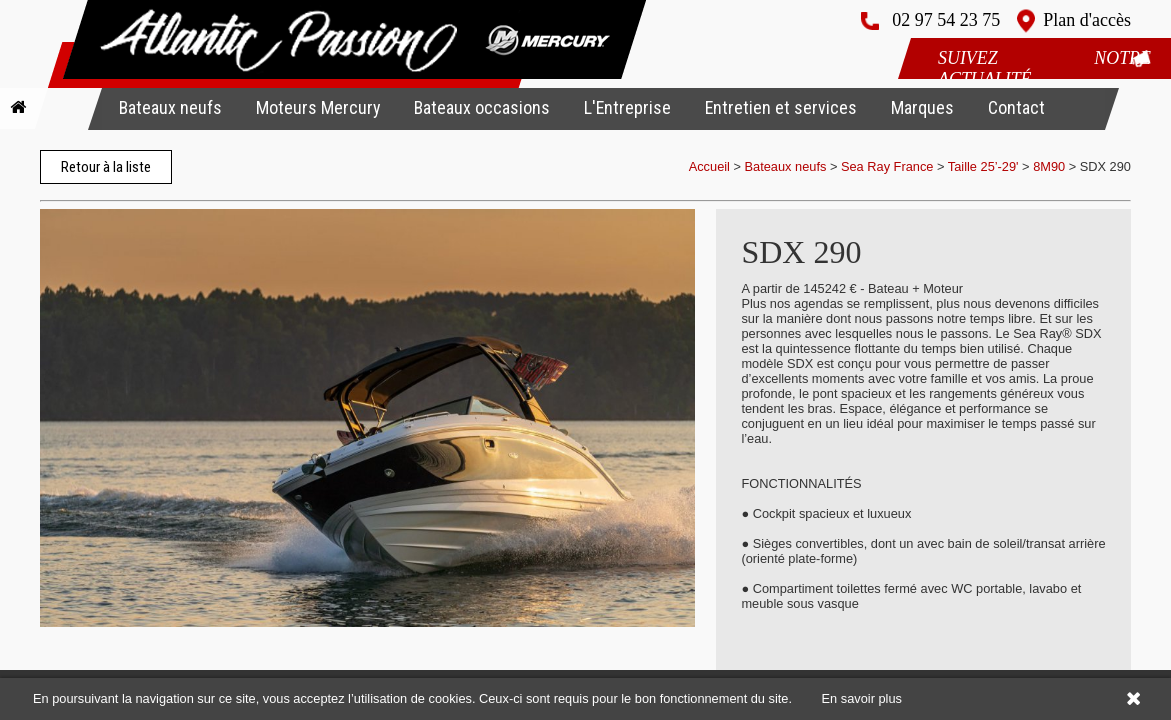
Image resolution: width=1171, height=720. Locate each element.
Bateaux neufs (170, 107)
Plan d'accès (1087, 20)
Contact (1016, 107)
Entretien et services (781, 107)
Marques (922, 107)
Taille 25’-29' (983, 166)
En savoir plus (862, 698)
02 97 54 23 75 (946, 20)
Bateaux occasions (482, 107)
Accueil (709, 166)
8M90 (1049, 166)
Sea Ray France (889, 166)
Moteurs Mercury (318, 107)
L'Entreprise (627, 107)
